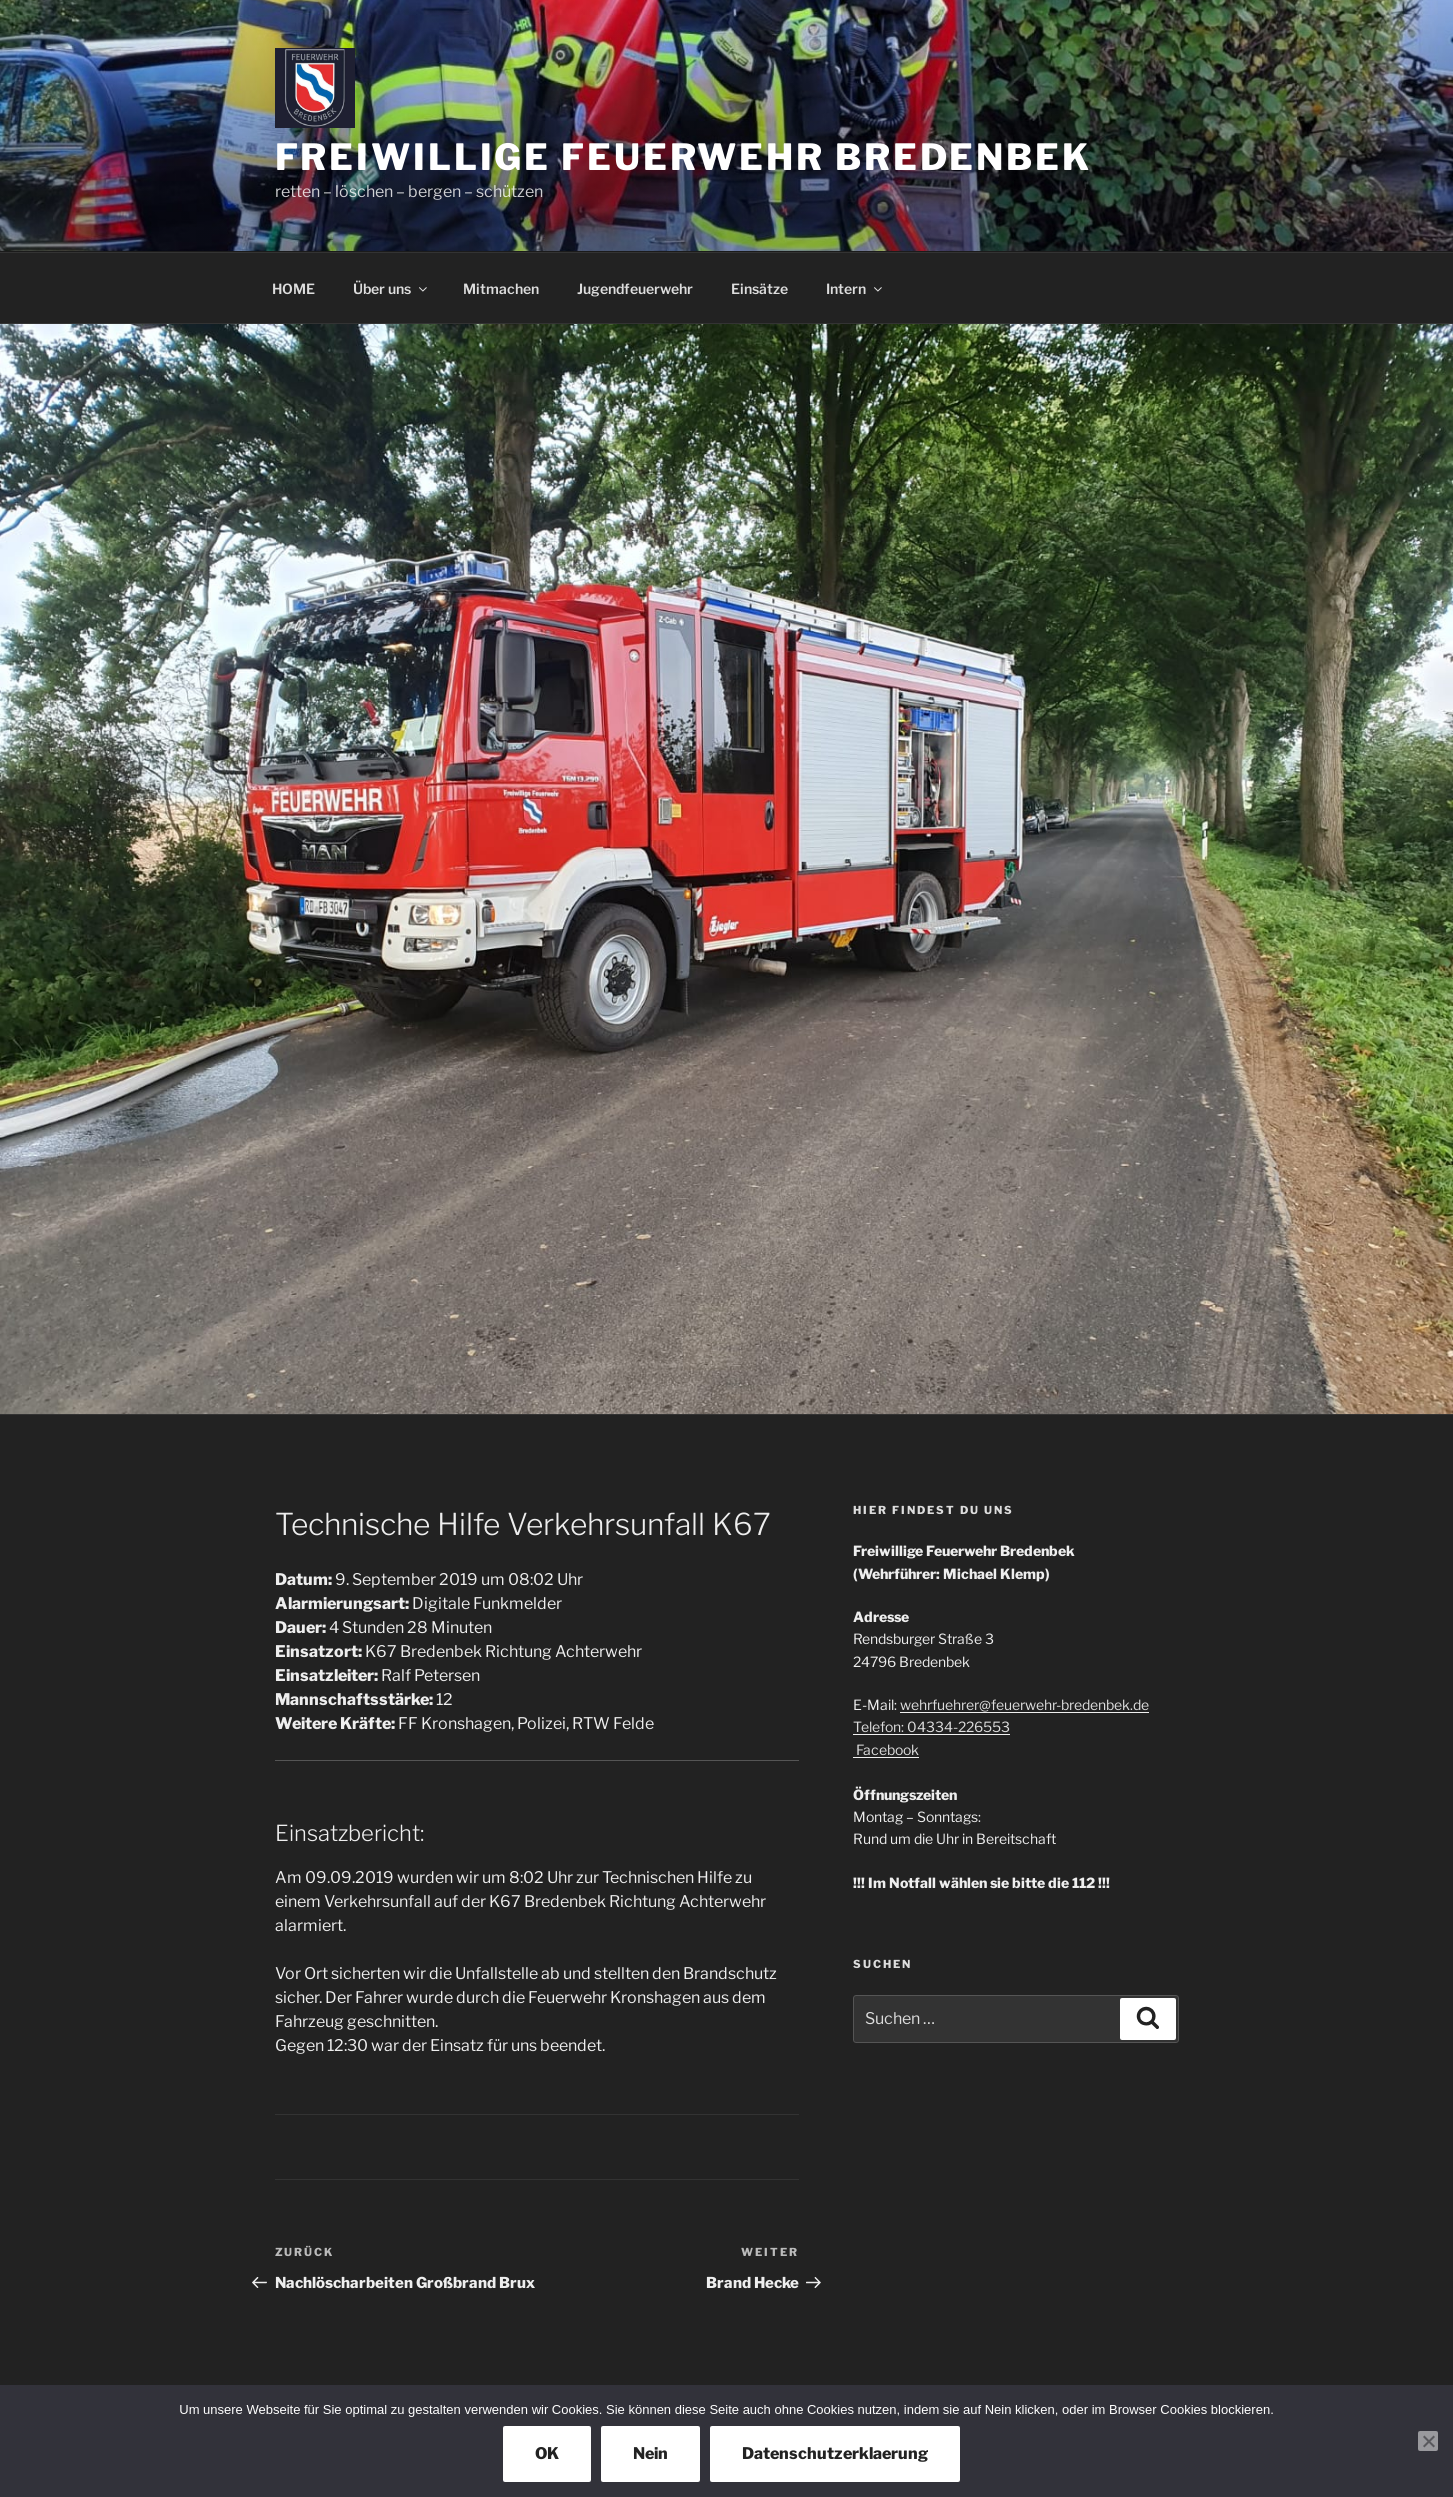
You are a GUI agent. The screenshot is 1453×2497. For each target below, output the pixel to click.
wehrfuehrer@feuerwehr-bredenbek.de (1024, 1704)
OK (547, 2453)
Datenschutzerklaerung (835, 2453)
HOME (293, 288)
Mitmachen (501, 288)
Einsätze (759, 288)
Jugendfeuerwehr (635, 288)
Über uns (391, 288)
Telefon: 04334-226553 (931, 1726)
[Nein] (1428, 2441)
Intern (855, 288)
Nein (650, 2453)
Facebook (886, 1749)
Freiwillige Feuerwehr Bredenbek (683, 157)
